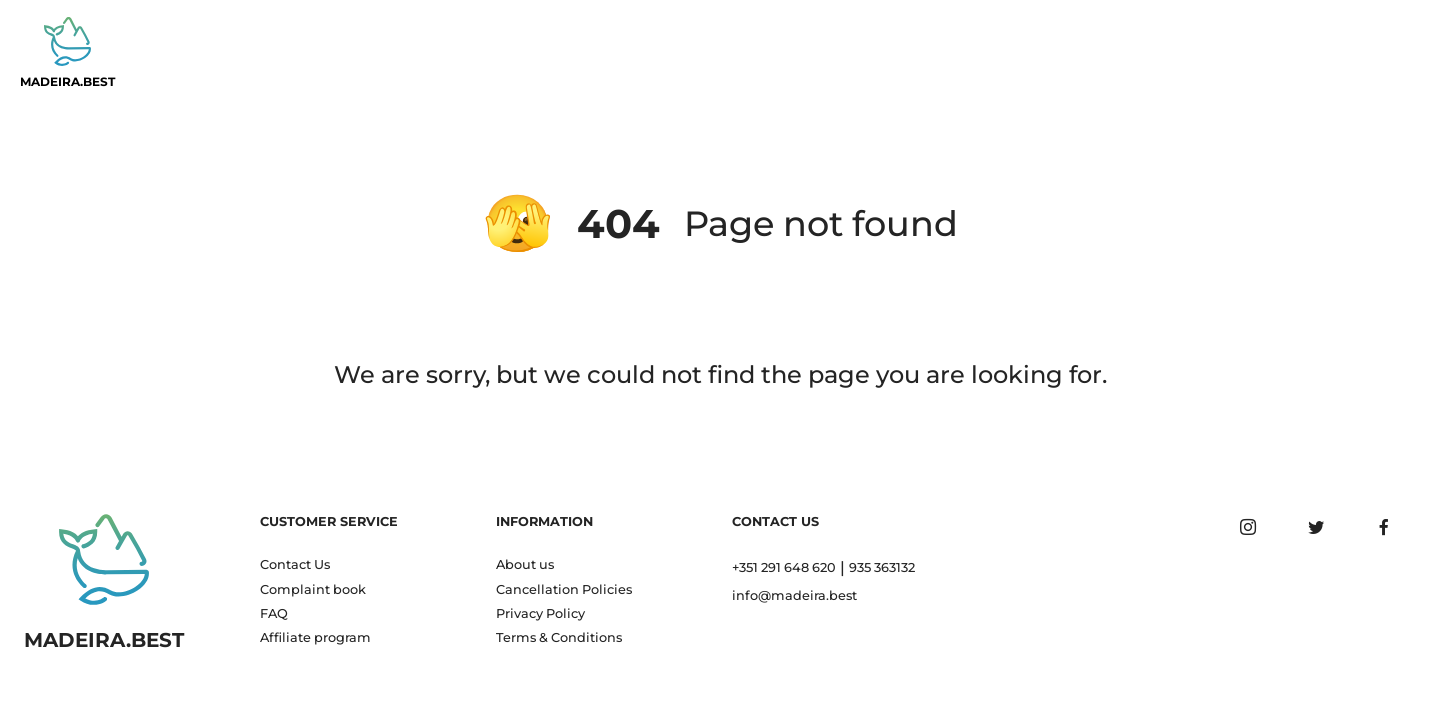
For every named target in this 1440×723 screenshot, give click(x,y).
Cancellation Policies (564, 589)
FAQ (274, 613)
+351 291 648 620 (784, 567)
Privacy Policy (540, 613)
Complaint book (313, 589)
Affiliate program (315, 637)
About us (525, 564)
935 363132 (882, 567)
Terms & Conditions (559, 637)
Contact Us (295, 564)
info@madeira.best (794, 595)
